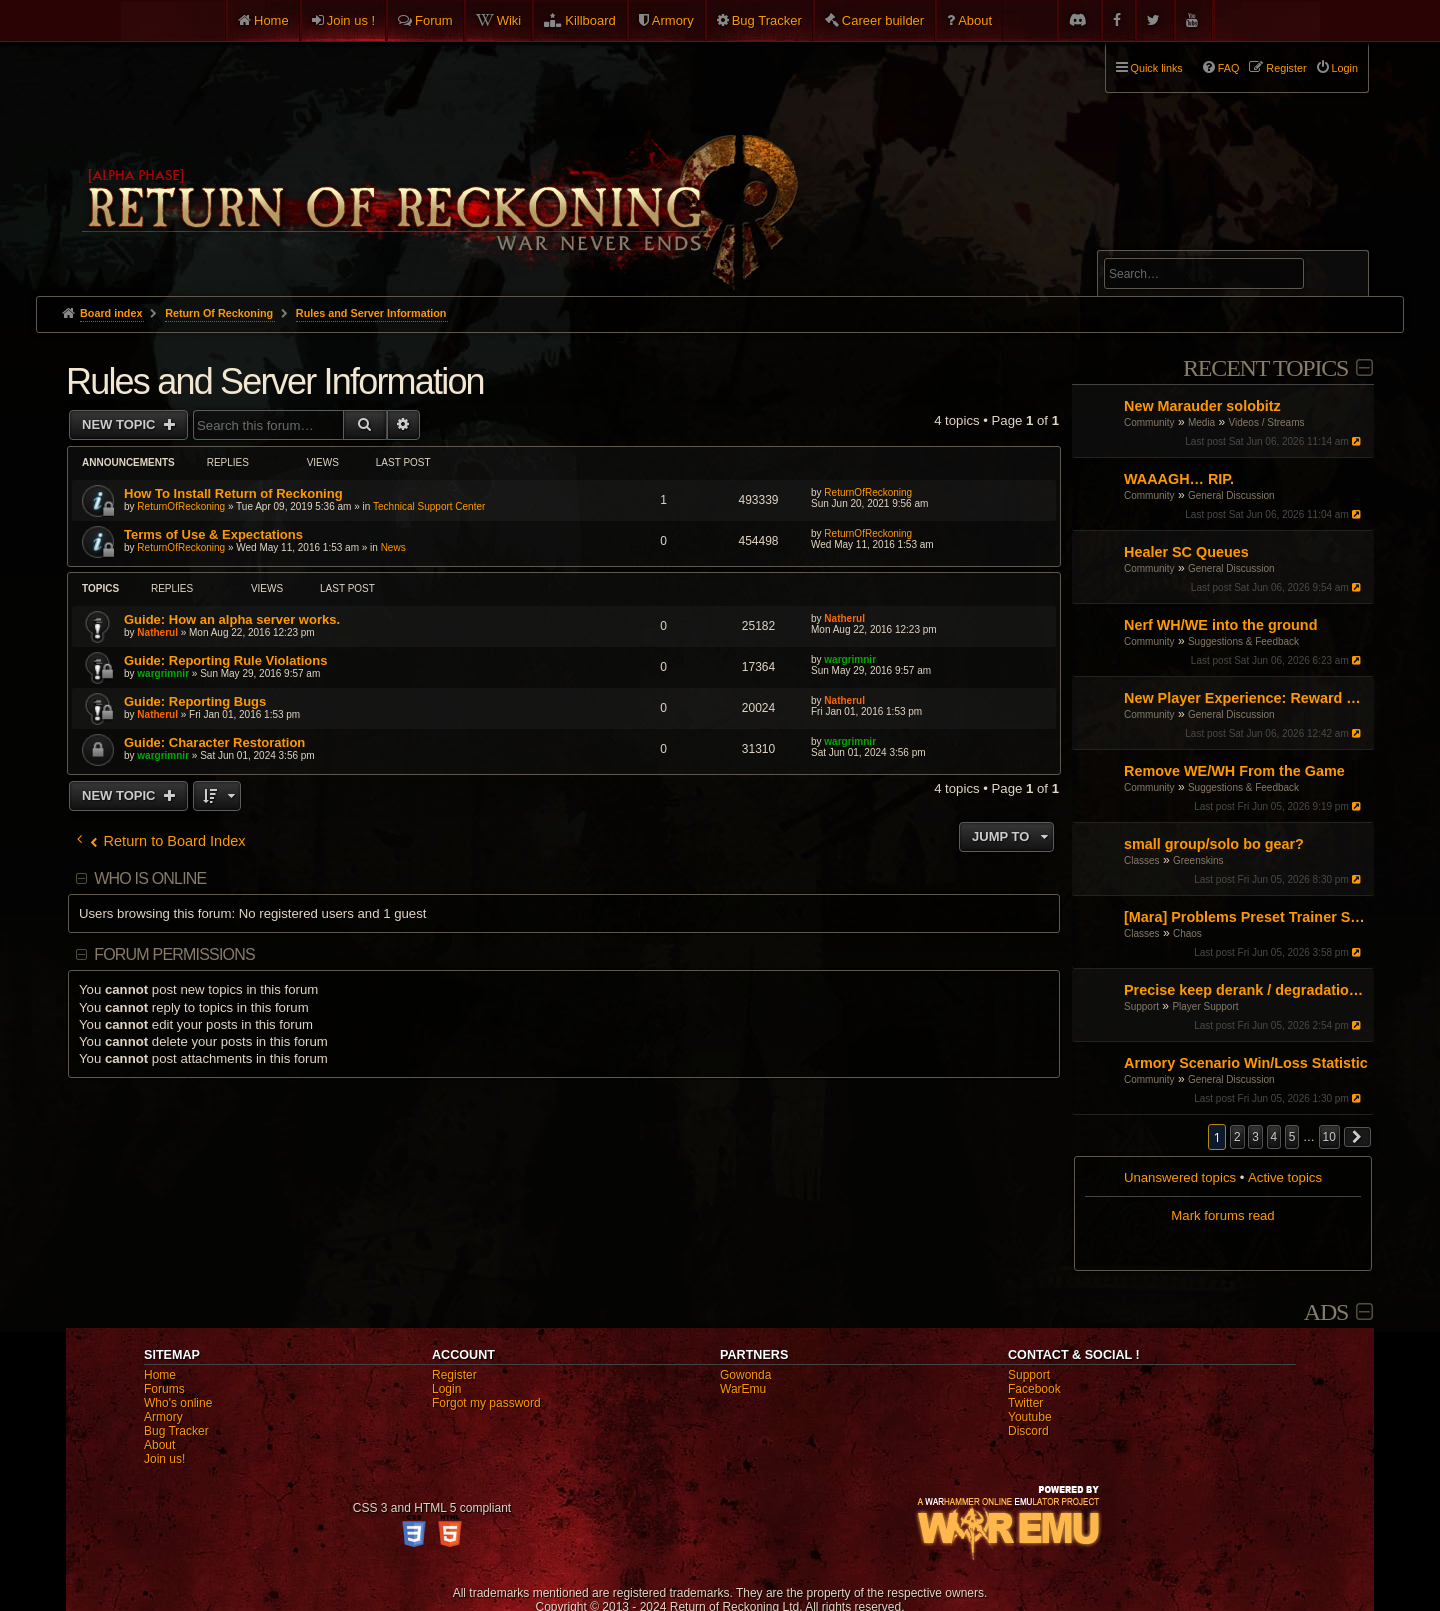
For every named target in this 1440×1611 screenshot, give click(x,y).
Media (1201, 422)
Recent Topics (1265, 368)
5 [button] (1292, 1137)
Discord (1028, 1431)
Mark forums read (1222, 1215)
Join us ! (351, 20)
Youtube (1030, 1417)
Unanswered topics (1180, 1177)
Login (446, 1389)
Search (1342, 277)
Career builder (883, 20)
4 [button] (1274, 1137)
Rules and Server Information (275, 381)
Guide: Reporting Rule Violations (225, 660)
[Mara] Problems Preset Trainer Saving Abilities (1246, 917)
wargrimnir (163, 673)
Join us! (164, 1459)
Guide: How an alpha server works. (232, 619)
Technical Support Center (429, 506)
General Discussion (1231, 495)
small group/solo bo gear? (1214, 844)
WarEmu (743, 1389)
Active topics (1285, 1177)
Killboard (590, 20)
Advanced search (1166, 241)
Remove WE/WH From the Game (1234, 771)
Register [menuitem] (1286, 68)
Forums (164, 1389)
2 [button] (1237, 1137)
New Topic (120, 424)
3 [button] (1255, 1137)
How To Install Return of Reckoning (233, 493)
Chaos (1187, 933)
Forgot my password (486, 1403)
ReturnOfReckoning (181, 506)
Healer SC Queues (1186, 552)
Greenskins (1198, 860)
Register (454, 1375)
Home (271, 20)
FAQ (1229, 68)
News (393, 547)
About (975, 20)
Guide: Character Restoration (214, 742)
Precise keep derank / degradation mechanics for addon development (1246, 990)
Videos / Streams (1267, 422)
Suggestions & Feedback (1243, 641)
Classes (1142, 860)
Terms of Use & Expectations (213, 534)
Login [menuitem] (1345, 68)
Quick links (1157, 68)
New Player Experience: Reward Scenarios (1246, 698)
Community (1149, 422)
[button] (1358, 1137)
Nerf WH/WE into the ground (1220, 625)
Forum (434, 20)
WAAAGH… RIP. (1179, 479)
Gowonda (745, 1375)
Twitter (1025, 1403)
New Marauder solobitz (1202, 406)
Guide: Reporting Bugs (195, 701)
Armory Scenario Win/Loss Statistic (1246, 1063)
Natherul (157, 632)
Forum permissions (174, 954)
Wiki (509, 20)
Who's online (178, 1403)
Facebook (1034, 1389)
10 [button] (1329, 1137)
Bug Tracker (767, 20)
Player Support (1205, 1006)
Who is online (150, 878)
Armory (673, 20)
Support (1141, 1006)
